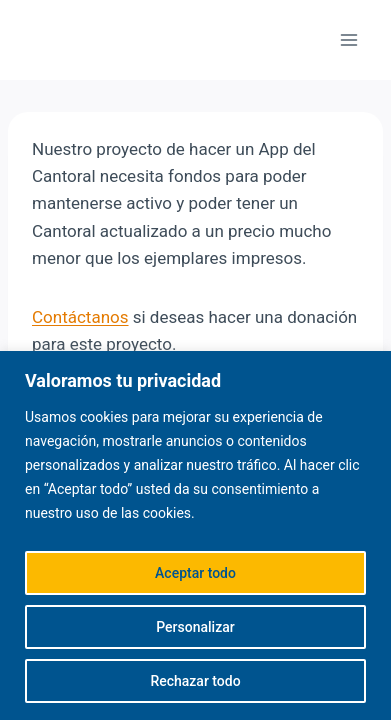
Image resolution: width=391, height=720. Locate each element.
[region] (195, 535)
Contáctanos (80, 317)
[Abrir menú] (348, 39)
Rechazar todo (195, 681)
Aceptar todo (195, 573)
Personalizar (195, 627)
